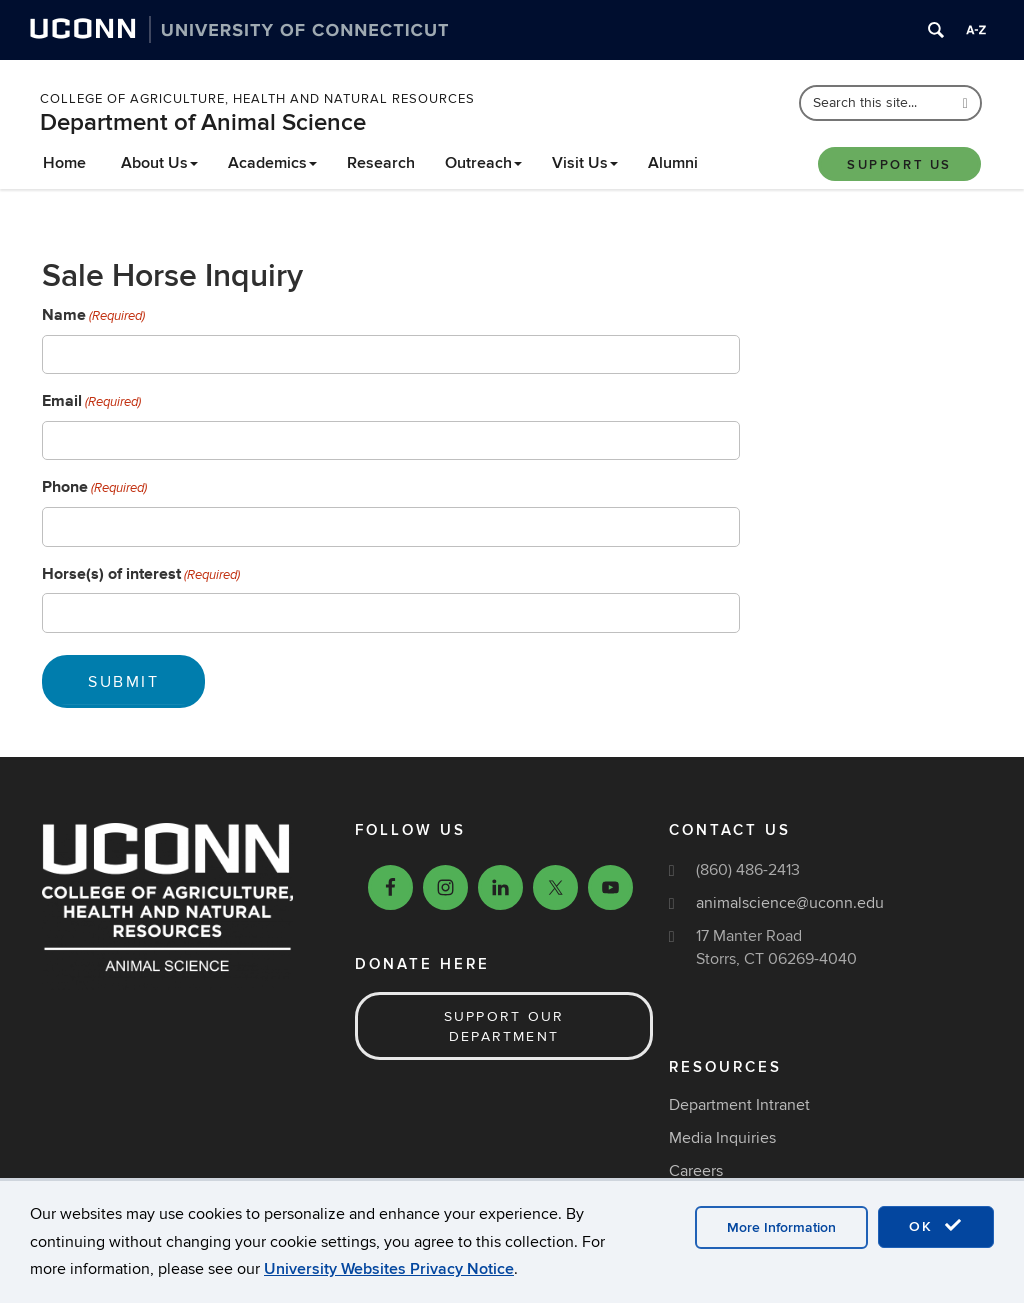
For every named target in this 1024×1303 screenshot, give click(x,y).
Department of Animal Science (203, 122)
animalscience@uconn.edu (790, 903)
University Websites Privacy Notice (389, 1269)
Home (64, 163)
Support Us (899, 165)
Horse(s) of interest (141, 574)
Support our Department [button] (504, 1026)
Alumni (673, 163)
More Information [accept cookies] (781, 1227)
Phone (94, 487)
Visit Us (585, 163)
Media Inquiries (722, 1138)
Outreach (483, 163)
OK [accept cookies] (936, 1226)
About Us (159, 163)
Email (91, 401)
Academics (272, 163)
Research (381, 163)
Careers (696, 1171)
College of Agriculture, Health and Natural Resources (257, 99)
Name (93, 315)
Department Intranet (739, 1105)
